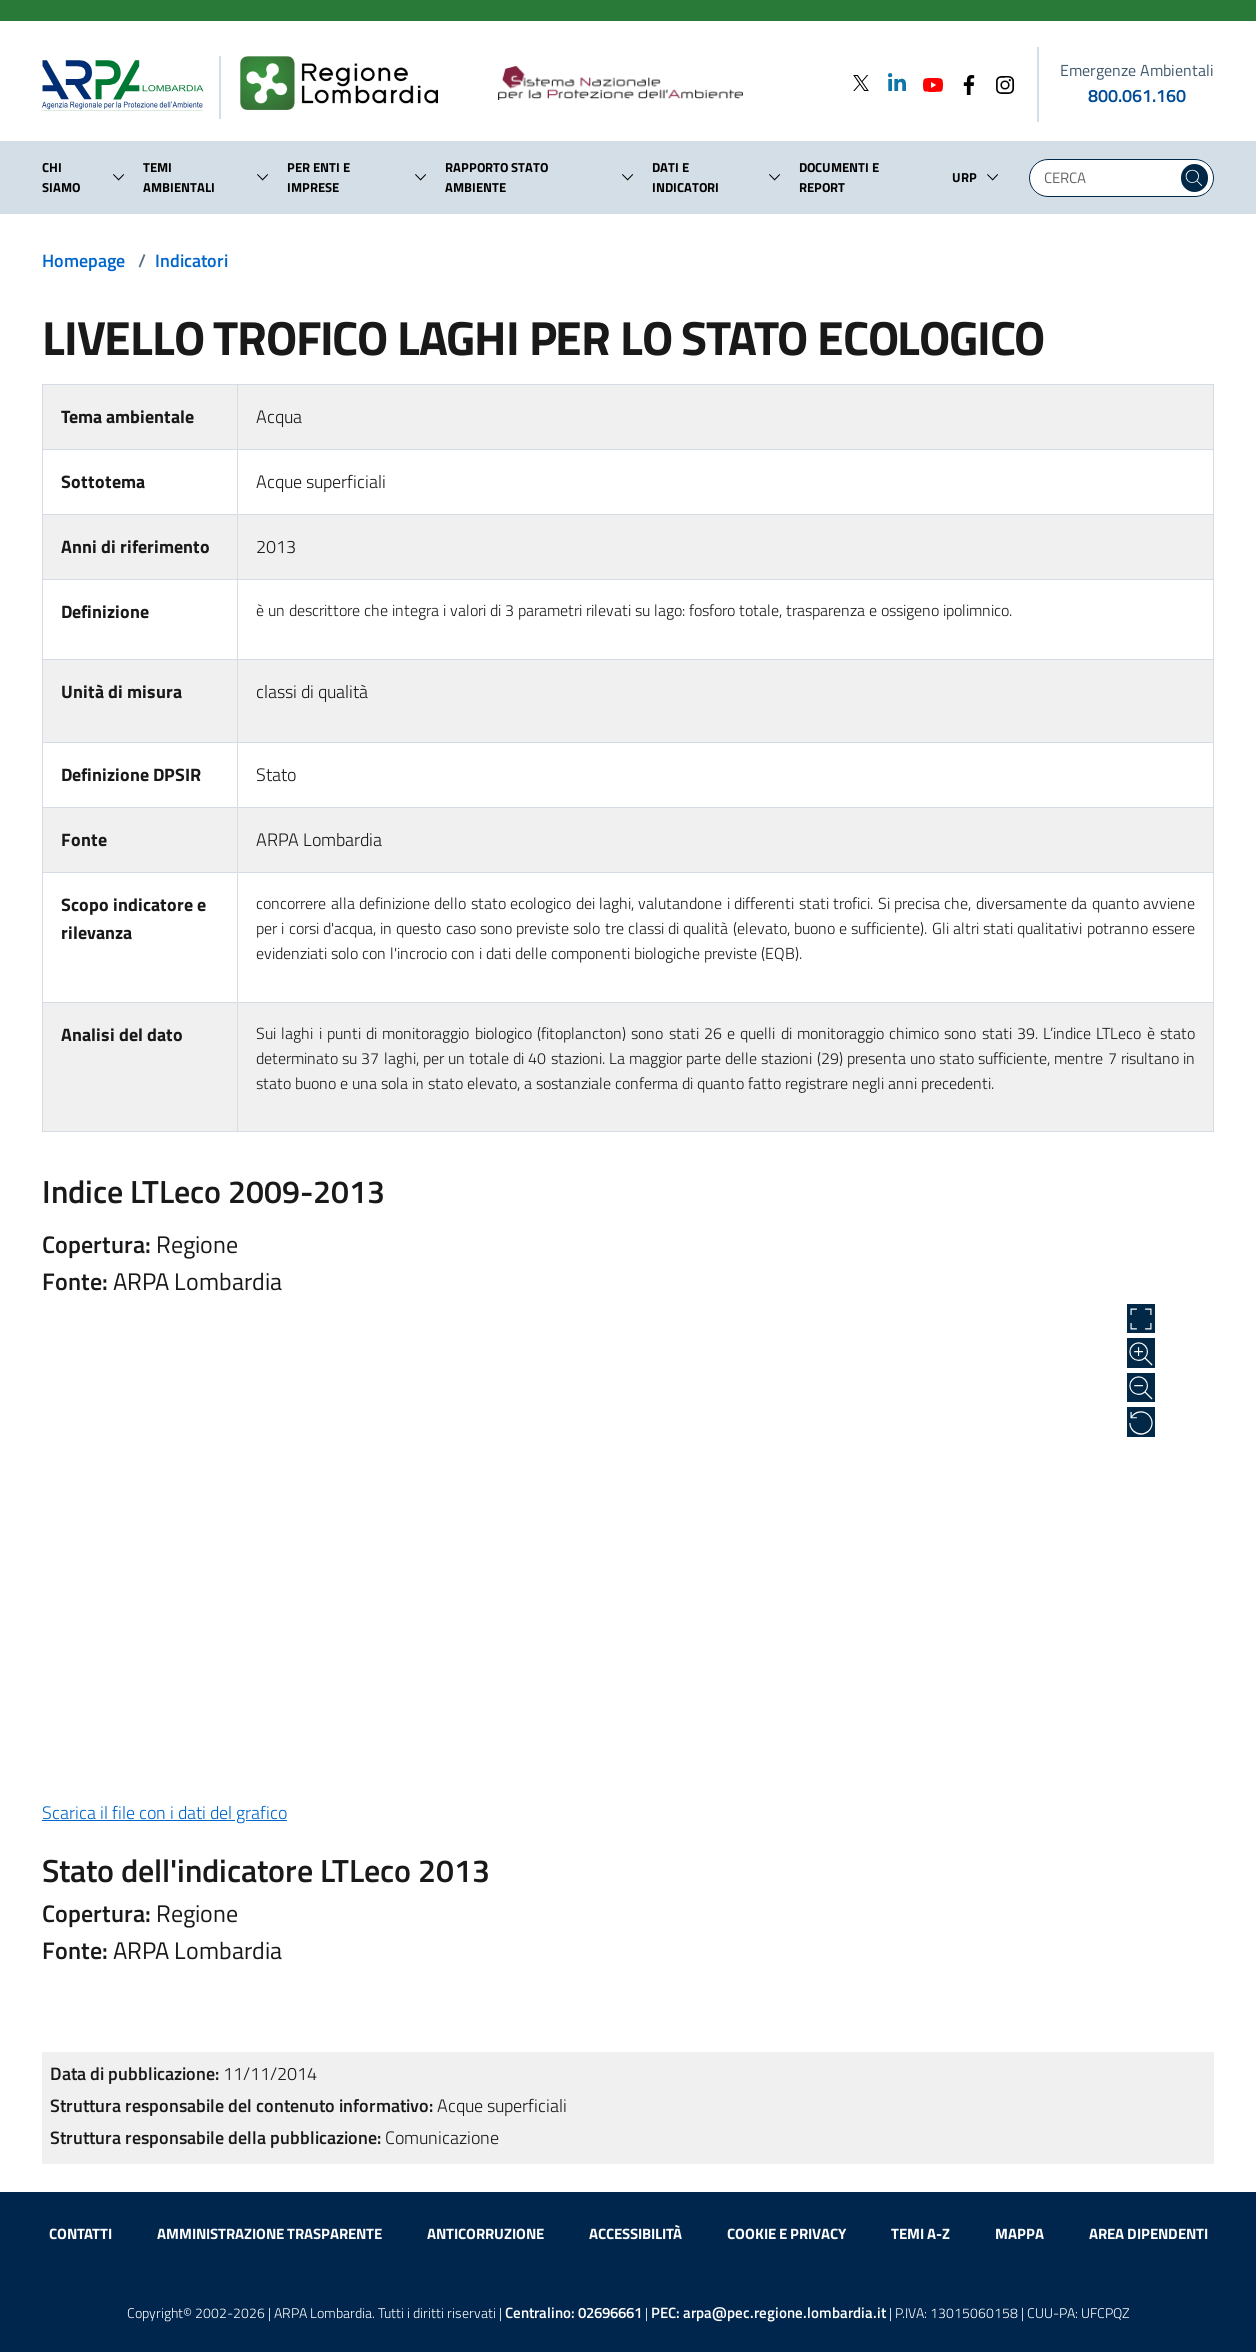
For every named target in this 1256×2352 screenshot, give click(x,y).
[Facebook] (963, 82)
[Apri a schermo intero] (1141, 1319)
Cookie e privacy (786, 2233)
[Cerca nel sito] (1194, 178)
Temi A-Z (920, 2233)
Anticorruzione (485, 2233)
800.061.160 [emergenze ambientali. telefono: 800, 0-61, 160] (1137, 95)
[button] (119, 177)
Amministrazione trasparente (269, 2233)
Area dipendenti (1148, 2233)
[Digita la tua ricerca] (1108, 178)
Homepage (83, 260)
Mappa (1019, 2233)
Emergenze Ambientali (1137, 70)
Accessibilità (635, 2233)
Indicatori (191, 260)
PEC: (768, 2312)
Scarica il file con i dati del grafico (164, 1812)
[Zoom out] (1141, 1388)
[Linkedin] (891, 82)
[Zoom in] (1141, 1353)
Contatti (80, 2233)
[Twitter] (861, 82)
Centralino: (573, 2312)
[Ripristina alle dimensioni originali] (1141, 1422)
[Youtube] (927, 82)
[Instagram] (999, 82)
